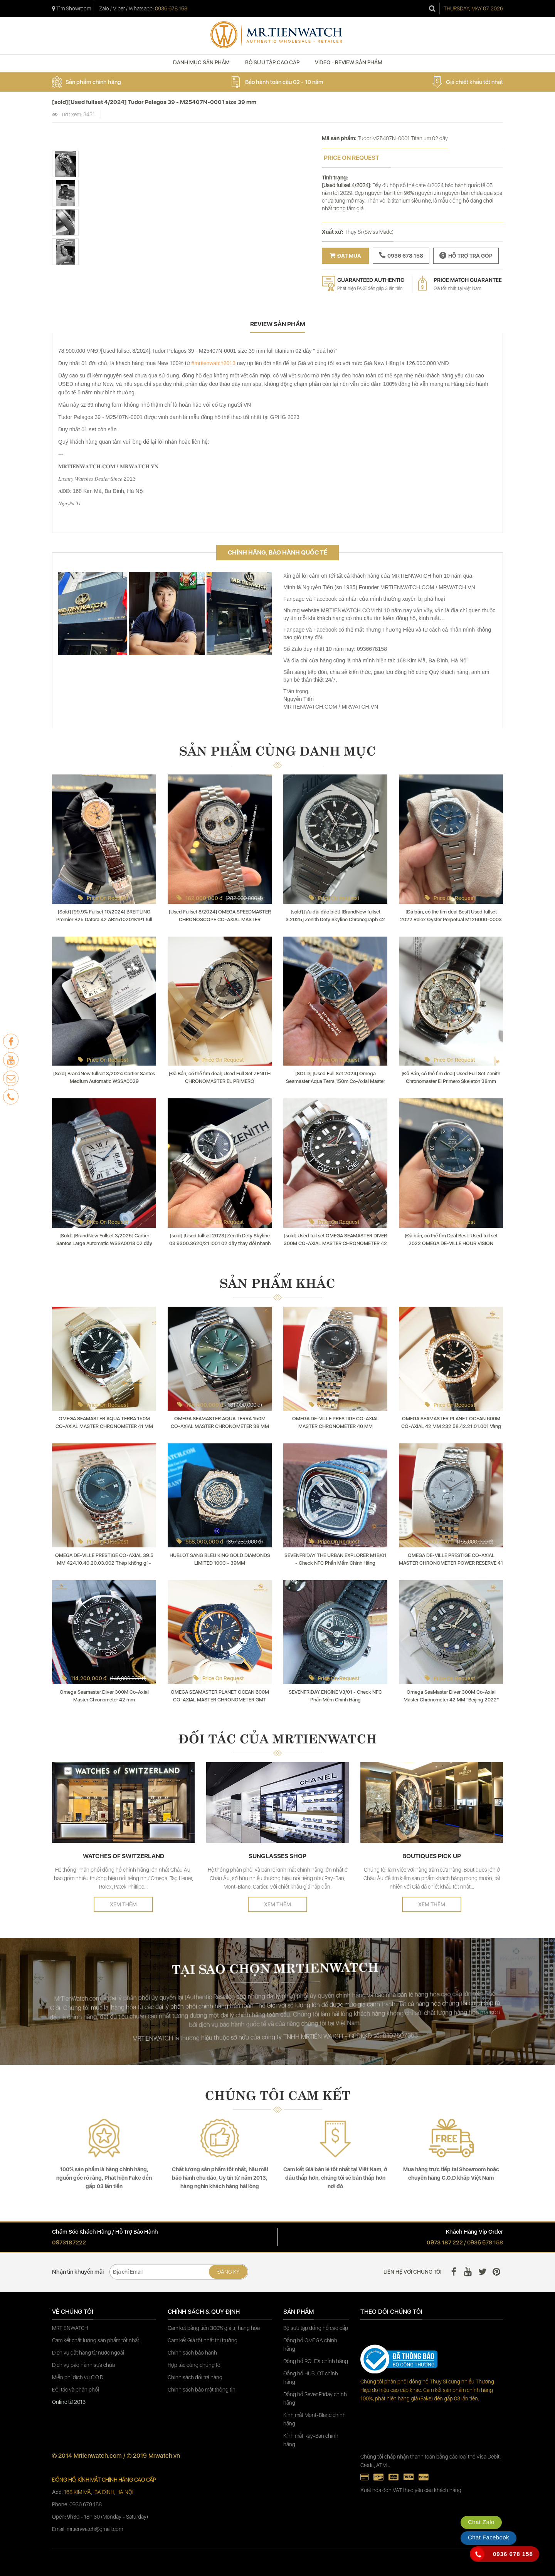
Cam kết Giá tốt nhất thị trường (202, 2340)
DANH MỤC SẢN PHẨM (201, 62)
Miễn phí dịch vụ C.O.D (77, 2377)
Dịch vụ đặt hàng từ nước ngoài (88, 2353)
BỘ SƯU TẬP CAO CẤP (272, 62)
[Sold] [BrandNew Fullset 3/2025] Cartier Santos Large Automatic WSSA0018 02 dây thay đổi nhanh (104, 1243)
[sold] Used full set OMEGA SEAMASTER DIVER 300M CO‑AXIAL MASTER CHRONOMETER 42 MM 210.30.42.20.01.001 (335, 1243)
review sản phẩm (277, 324)
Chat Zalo (481, 2522)
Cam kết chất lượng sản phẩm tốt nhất (95, 2340)
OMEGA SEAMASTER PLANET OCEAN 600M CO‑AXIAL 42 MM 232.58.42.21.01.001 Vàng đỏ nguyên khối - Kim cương (451, 1426)
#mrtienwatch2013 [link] (213, 363)
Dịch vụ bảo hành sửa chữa (83, 2365)
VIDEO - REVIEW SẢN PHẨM (348, 62)
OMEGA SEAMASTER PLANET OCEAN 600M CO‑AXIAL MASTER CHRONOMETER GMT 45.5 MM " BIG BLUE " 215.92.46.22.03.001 (220, 1699)
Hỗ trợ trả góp (466, 255)
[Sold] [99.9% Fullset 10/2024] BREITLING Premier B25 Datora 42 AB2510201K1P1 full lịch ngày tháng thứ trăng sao (104, 919)
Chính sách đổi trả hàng (195, 2377)
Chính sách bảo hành (192, 2353)
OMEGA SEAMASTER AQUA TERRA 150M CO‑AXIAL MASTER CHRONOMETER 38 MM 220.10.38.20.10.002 (220, 1426)
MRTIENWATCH (70, 2328)
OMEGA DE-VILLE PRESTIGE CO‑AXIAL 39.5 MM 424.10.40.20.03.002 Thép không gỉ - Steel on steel (104, 1563)
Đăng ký (228, 2272)
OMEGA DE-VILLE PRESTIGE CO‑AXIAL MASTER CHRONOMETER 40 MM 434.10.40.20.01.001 (335, 1426)
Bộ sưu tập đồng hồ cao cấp (315, 2328)
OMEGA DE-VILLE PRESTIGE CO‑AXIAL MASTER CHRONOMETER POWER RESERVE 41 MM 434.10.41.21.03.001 (451, 1563)
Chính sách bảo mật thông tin (201, 2390)
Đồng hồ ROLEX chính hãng (315, 2361)
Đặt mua (345, 255)
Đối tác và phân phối (75, 2390)
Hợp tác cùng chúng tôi (195, 2365)
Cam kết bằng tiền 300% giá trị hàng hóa (214, 2328)
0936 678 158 (171, 8)
